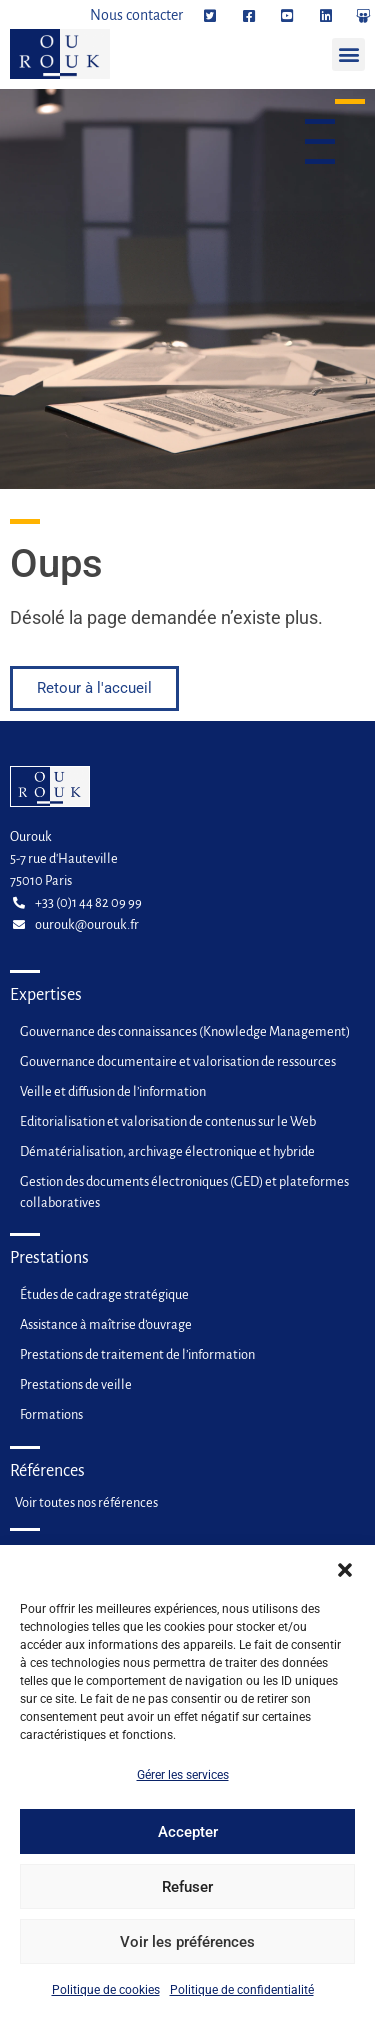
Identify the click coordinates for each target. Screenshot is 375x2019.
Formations (51, 1414)
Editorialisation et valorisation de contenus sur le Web (168, 1121)
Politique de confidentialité (242, 2000)
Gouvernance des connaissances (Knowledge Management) (185, 1031)
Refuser (187, 1897)
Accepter (188, 1842)
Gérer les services (183, 1785)
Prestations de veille (76, 1384)
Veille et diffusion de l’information (113, 1091)
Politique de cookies (106, 2000)
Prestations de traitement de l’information (137, 1354)
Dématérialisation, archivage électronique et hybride (167, 1151)
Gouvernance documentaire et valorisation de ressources (178, 1061)
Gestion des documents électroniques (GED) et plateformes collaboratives (184, 1191)
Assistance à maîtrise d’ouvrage (106, 1324)
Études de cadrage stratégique (104, 1294)
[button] (345, 1580)
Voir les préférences (187, 1952)
